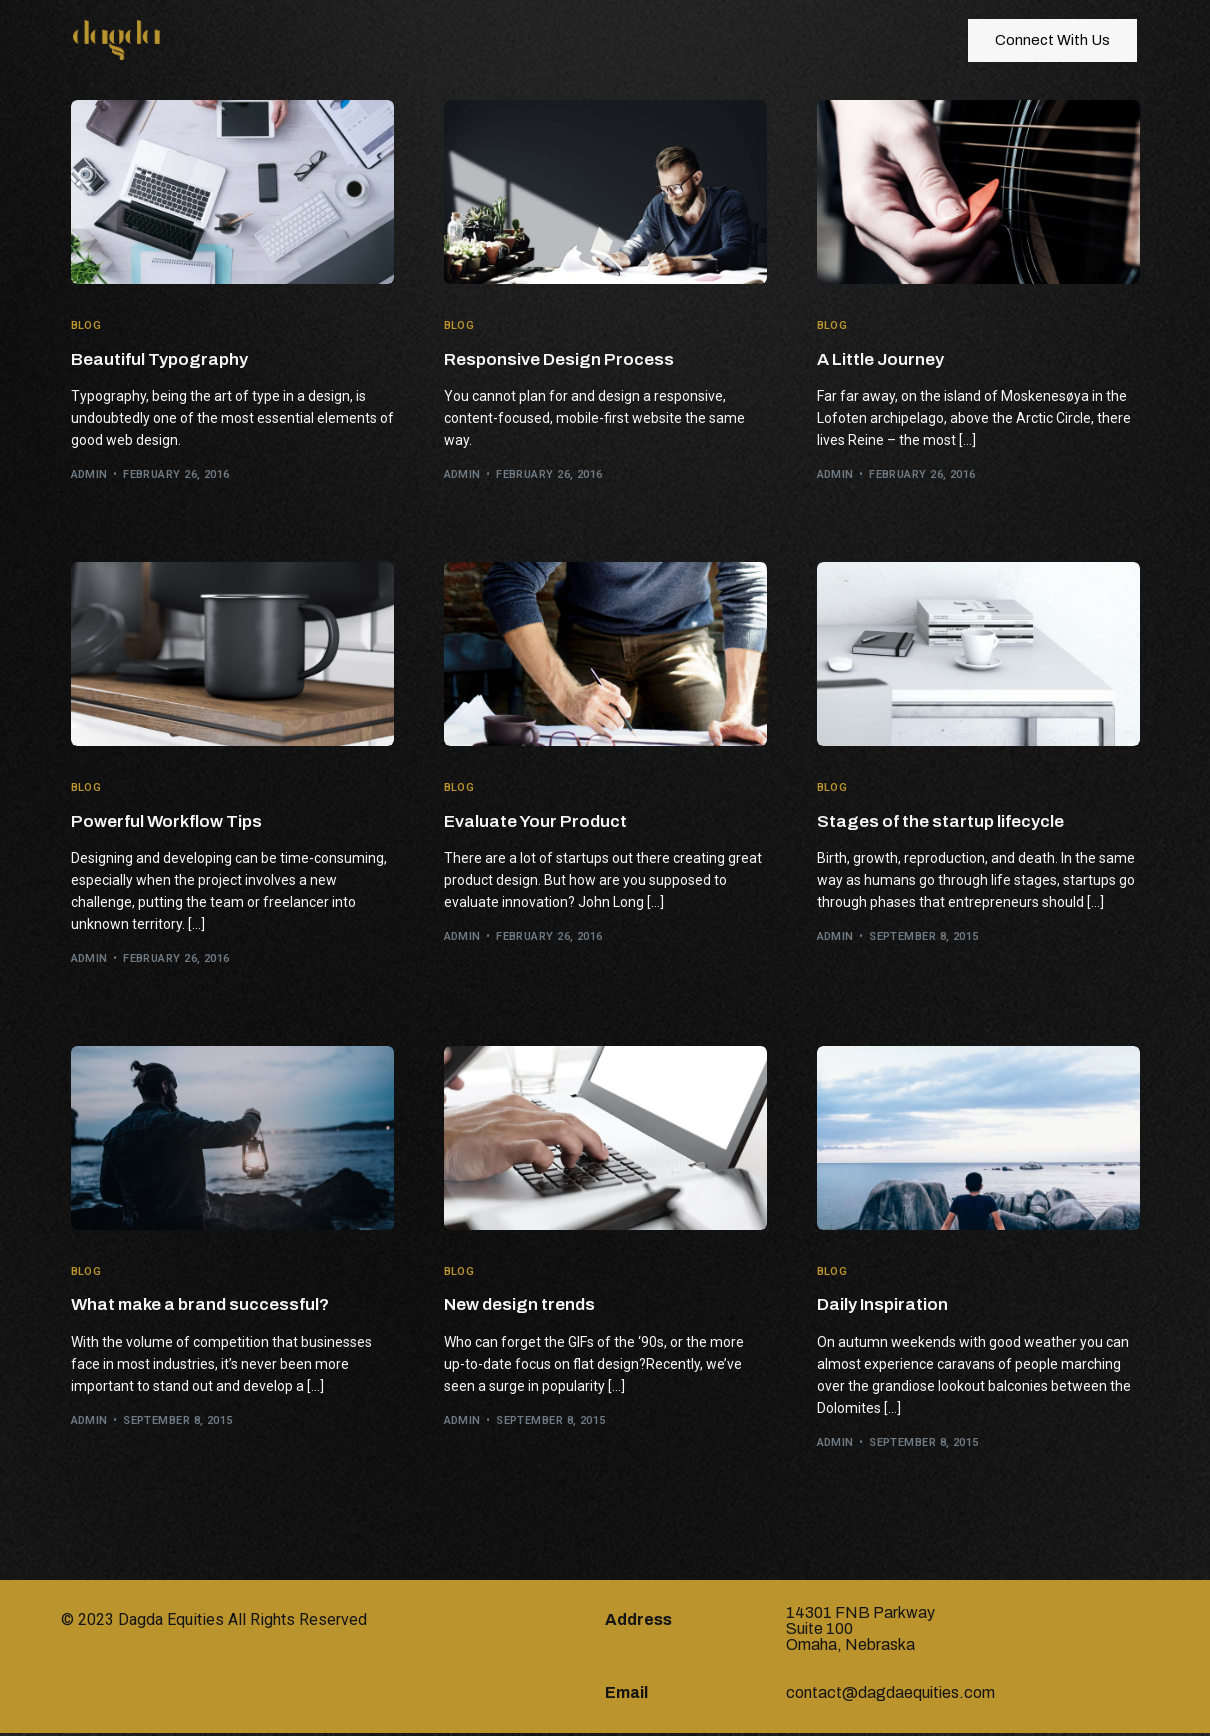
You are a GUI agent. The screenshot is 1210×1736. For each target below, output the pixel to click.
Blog (86, 325)
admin (89, 475)
